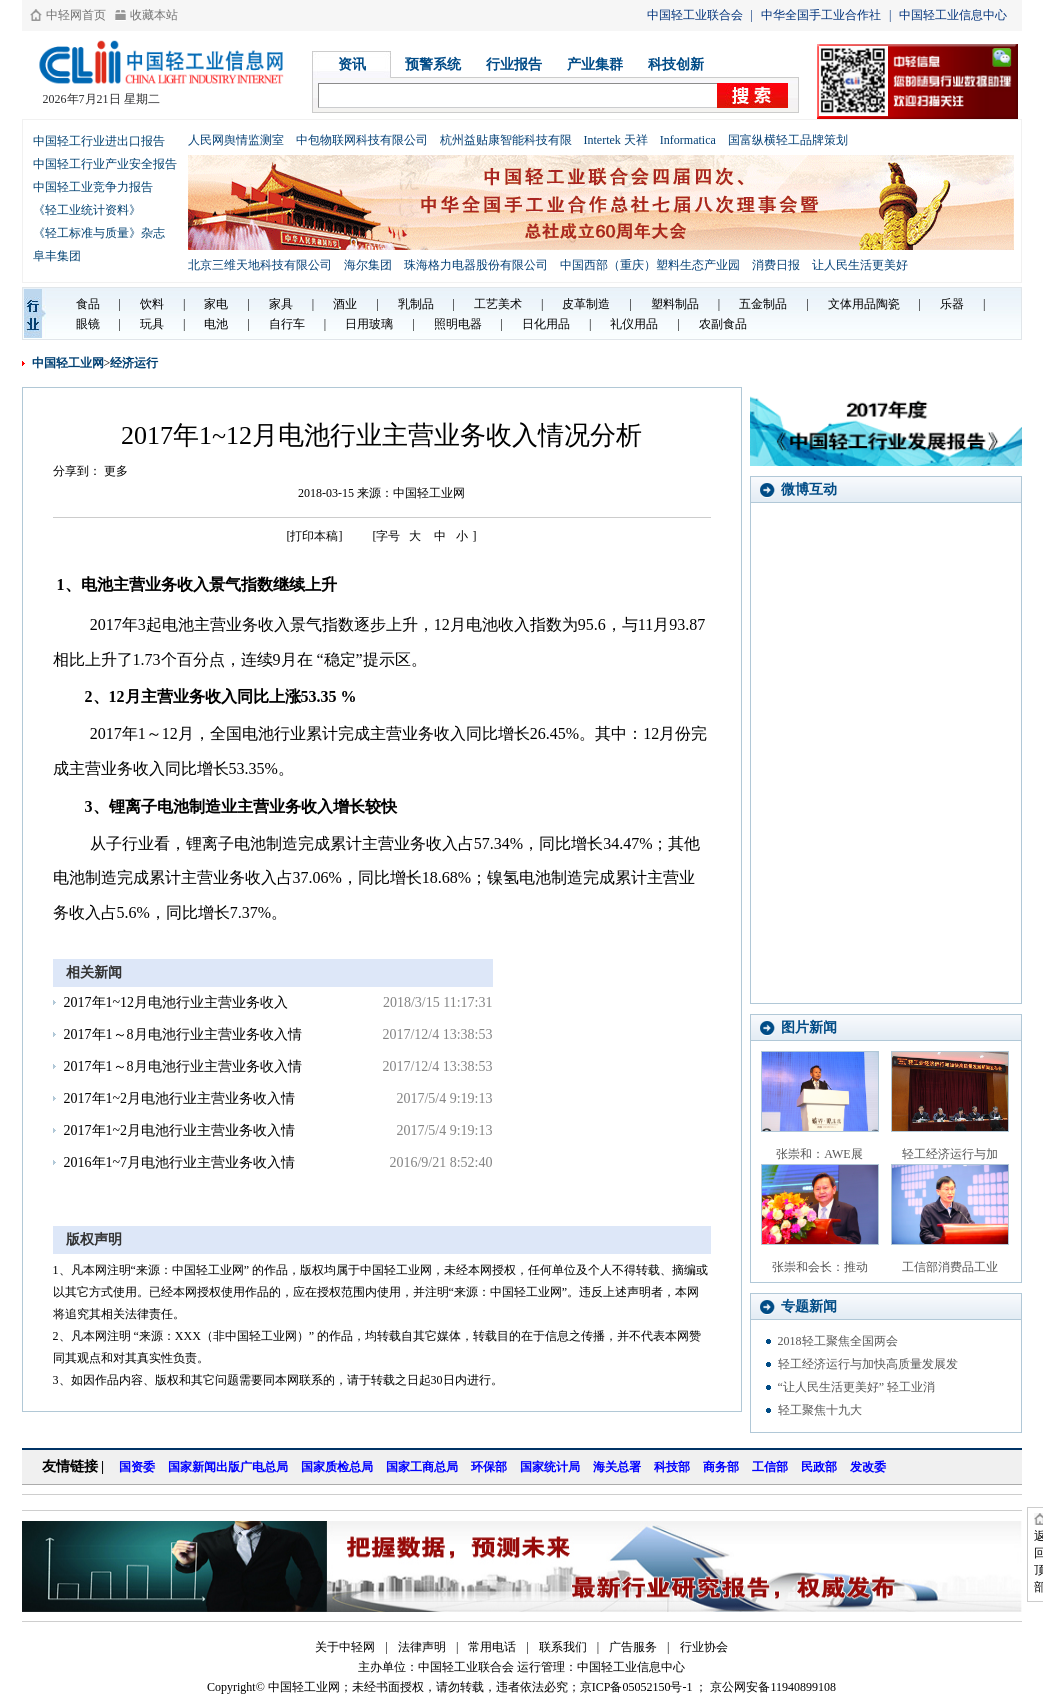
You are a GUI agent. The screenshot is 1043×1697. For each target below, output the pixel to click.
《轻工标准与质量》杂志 (99, 233)
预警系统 (433, 64)
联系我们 (563, 1647)
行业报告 (514, 64)
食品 (88, 304)
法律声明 (422, 1647)
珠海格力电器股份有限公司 (476, 265)
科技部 (672, 1467)
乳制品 (416, 304)
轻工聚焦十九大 (820, 1410)
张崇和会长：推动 (820, 1267)
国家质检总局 (337, 1467)
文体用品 (852, 304)
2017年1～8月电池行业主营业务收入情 (183, 1034)
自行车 (287, 324)
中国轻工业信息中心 (953, 15)
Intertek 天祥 (616, 140)
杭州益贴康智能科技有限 (506, 140)
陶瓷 (888, 304)
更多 (116, 471)
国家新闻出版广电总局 (228, 1467)
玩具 (152, 324)
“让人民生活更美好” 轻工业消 (857, 1387)
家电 (216, 304)
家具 (281, 304)
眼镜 (88, 324)
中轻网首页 (76, 15)
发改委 (868, 1467)
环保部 (489, 1467)
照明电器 (458, 324)
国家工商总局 (422, 1467)
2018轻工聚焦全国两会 (838, 1341)
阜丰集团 (57, 256)
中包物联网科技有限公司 (362, 140)
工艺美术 (498, 304)
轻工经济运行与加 (950, 1154)
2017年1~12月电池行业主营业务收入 (176, 1002)
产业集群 (595, 64)
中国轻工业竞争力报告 (93, 187)
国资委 (137, 1467)
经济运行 (134, 363)
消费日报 (776, 265)
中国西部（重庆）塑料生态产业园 (650, 265)
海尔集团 (368, 265)
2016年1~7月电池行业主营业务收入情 (180, 1162)
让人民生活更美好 (860, 265)
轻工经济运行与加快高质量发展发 (868, 1364)
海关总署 (617, 1467)
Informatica (688, 140)
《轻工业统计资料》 (87, 210)
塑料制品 (675, 304)
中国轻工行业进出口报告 (99, 141)
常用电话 (492, 1647)
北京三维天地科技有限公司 (260, 265)
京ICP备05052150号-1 (636, 1687)
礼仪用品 (634, 324)
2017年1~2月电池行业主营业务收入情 (180, 1098)
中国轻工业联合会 (695, 15)
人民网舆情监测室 (236, 140)
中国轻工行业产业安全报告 (105, 164)
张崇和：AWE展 (819, 1154)
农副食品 (723, 324)
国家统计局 (550, 1467)
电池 (216, 324)
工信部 (770, 1467)
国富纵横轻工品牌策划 (788, 140)
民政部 (819, 1467)
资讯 (352, 64)
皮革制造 (586, 304)
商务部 (721, 1467)
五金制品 (763, 304)
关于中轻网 (345, 1647)
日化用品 (546, 324)
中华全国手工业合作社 (821, 15)
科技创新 (676, 64)
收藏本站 (154, 15)
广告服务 (633, 1647)
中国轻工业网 (68, 363)
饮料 (152, 304)
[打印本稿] (315, 536)
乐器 (952, 304)
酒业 (345, 304)
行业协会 (704, 1647)
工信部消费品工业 (950, 1267)
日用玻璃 (369, 324)
